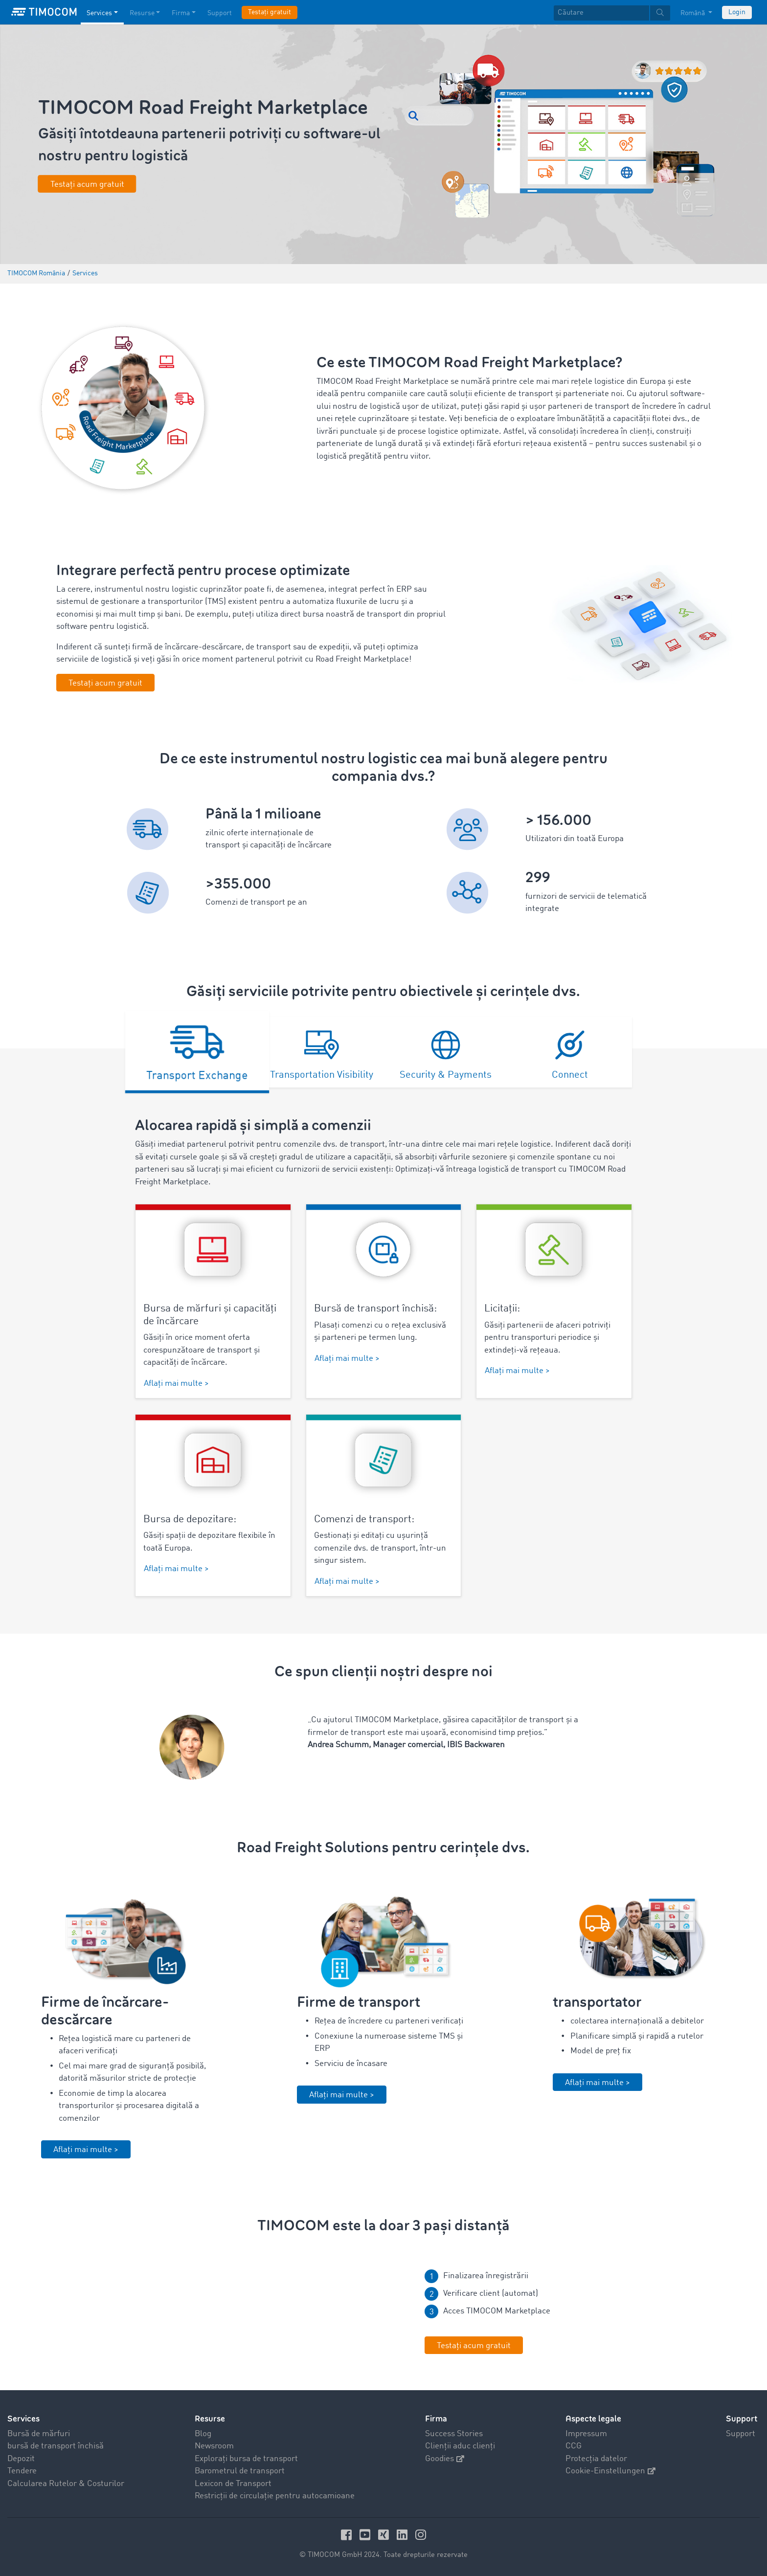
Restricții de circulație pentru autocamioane (275, 2496)
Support (740, 2434)
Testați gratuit (269, 12)
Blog (203, 2434)
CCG (573, 2446)
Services (23, 2418)
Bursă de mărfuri (38, 2434)
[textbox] (612, 13)
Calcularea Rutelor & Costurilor (65, 2484)
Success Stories (454, 2434)
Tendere (22, 2471)
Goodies (444, 2459)
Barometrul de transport (240, 2471)
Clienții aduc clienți (460, 2446)
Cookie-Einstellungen (610, 2471)
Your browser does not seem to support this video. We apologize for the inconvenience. (255, 2314)
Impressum (586, 2434)
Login (736, 12)
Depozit (21, 2459)
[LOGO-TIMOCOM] (44, 12)
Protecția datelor (596, 2459)
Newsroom (214, 2446)
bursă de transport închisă (55, 2446)
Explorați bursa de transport (246, 2459)
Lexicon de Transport (233, 2484)
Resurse (210, 2418)
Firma (436, 2418)
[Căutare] (601, 13)
